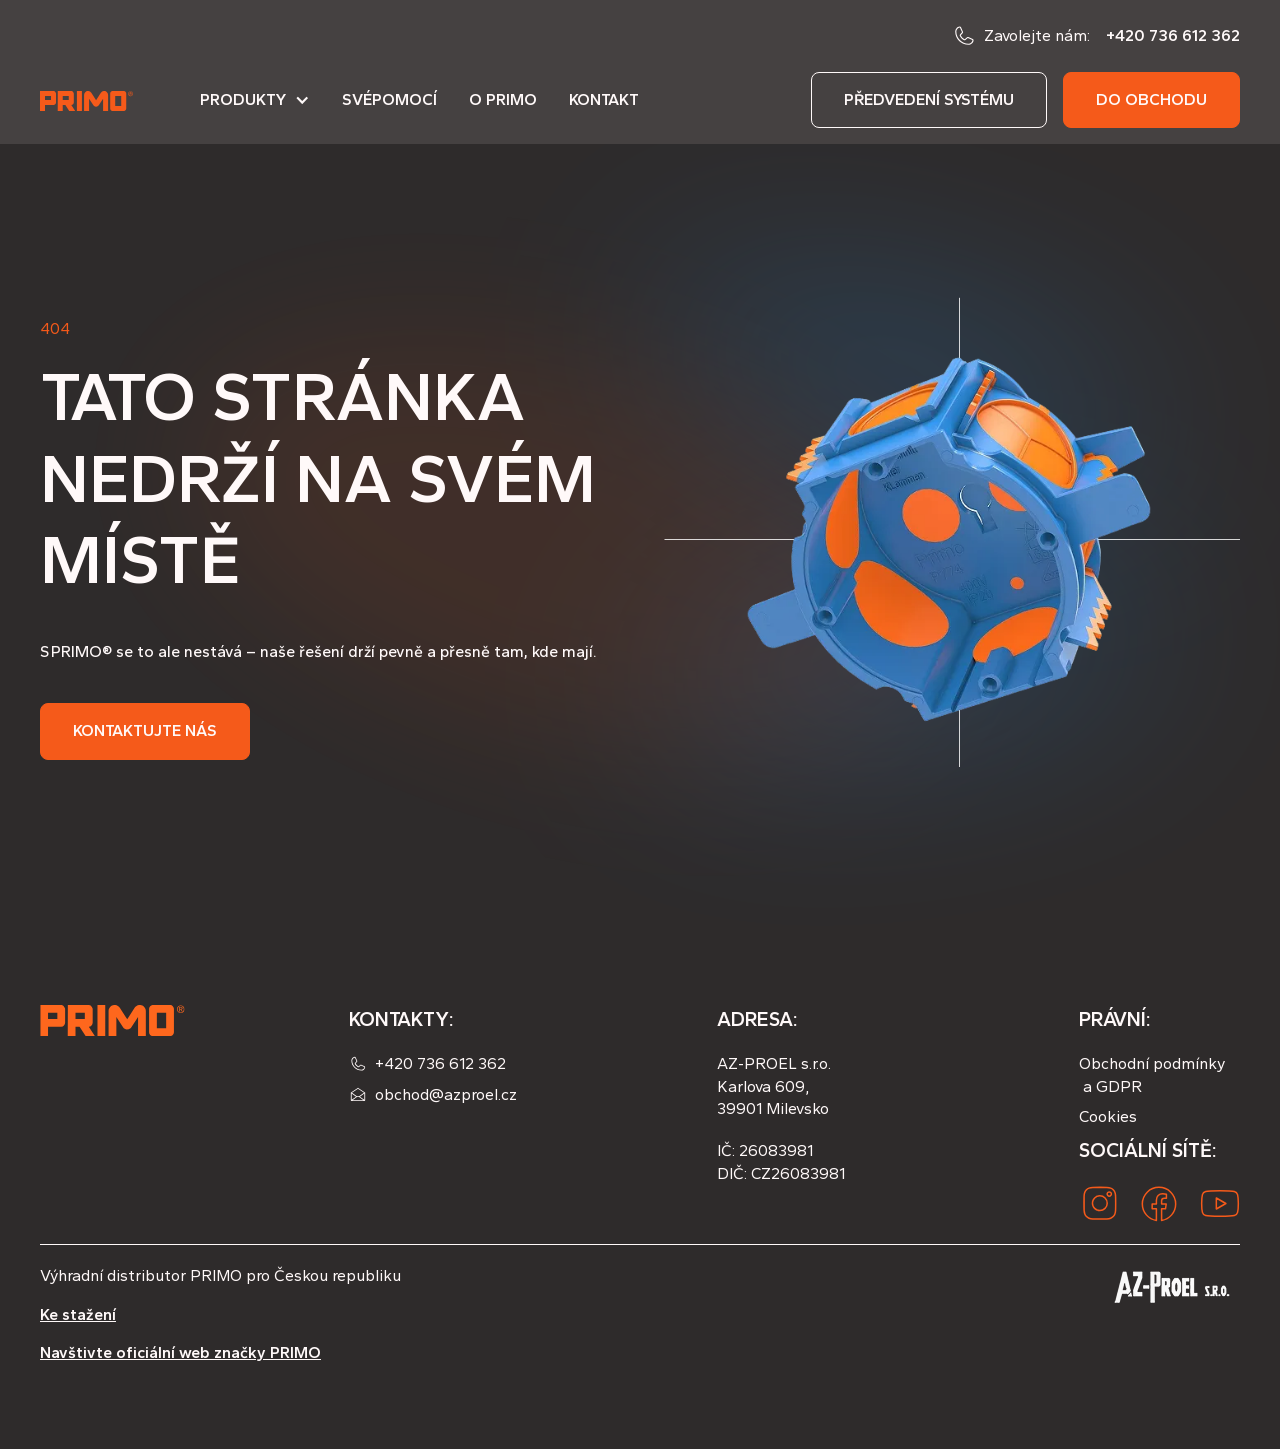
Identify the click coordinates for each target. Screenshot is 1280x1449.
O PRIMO (503, 99)
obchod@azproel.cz (446, 1094)
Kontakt (604, 99)
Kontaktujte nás (145, 730)
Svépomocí (389, 99)
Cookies (1108, 1116)
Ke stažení (78, 1314)
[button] (255, 108)
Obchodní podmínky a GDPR (1152, 1074)
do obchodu (1151, 99)
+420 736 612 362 (1173, 35)
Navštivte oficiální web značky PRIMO (180, 1352)
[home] (88, 100)
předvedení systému (929, 99)
